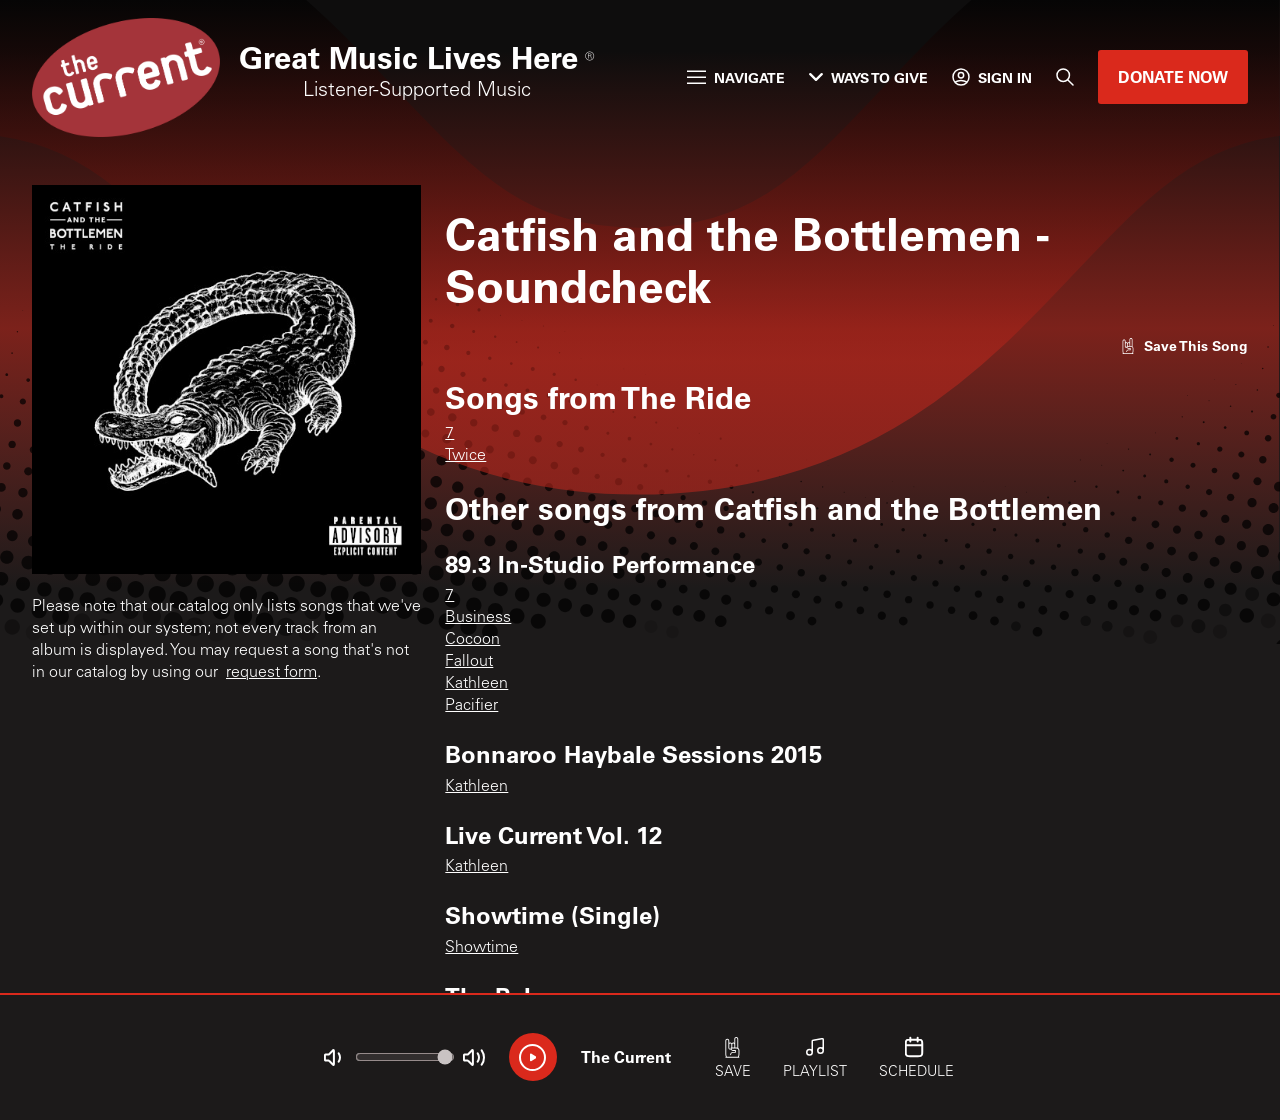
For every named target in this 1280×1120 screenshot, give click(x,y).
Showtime (481, 948)
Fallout (469, 662)
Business (478, 618)
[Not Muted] (332, 1058)
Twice (465, 456)
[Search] (1065, 77)
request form (271, 673)
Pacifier (471, 706)
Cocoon (472, 640)
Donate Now (1173, 76)
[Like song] (1184, 345)
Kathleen (476, 684)
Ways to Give (868, 77)
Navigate (736, 77)
